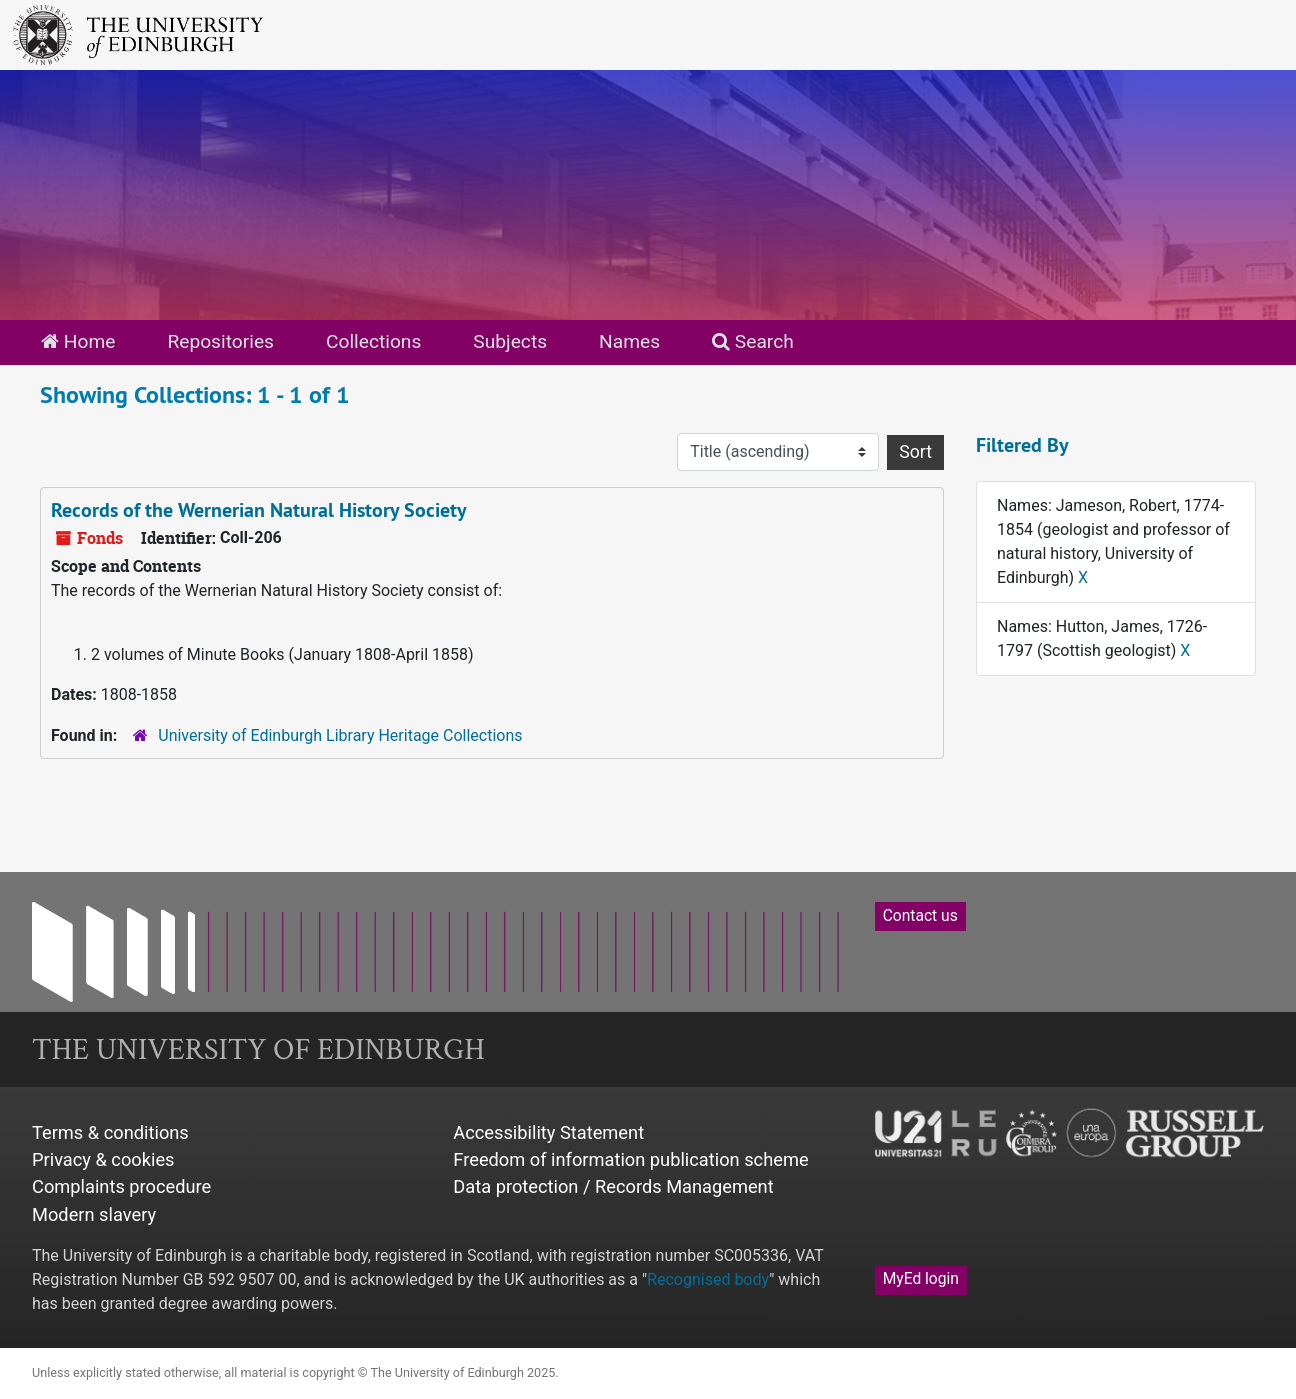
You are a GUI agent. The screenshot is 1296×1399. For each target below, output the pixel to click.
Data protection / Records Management (613, 1186)
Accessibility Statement (548, 1132)
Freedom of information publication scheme (630, 1159)
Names (629, 341)
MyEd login (921, 1279)
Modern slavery (94, 1214)
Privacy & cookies (103, 1159)
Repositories (220, 341)
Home (78, 341)
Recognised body (708, 1279)
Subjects (510, 341)
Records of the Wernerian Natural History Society (259, 510)
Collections (373, 341)
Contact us (920, 916)
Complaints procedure (121, 1186)
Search (753, 341)
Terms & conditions (110, 1132)
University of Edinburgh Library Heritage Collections (340, 735)
